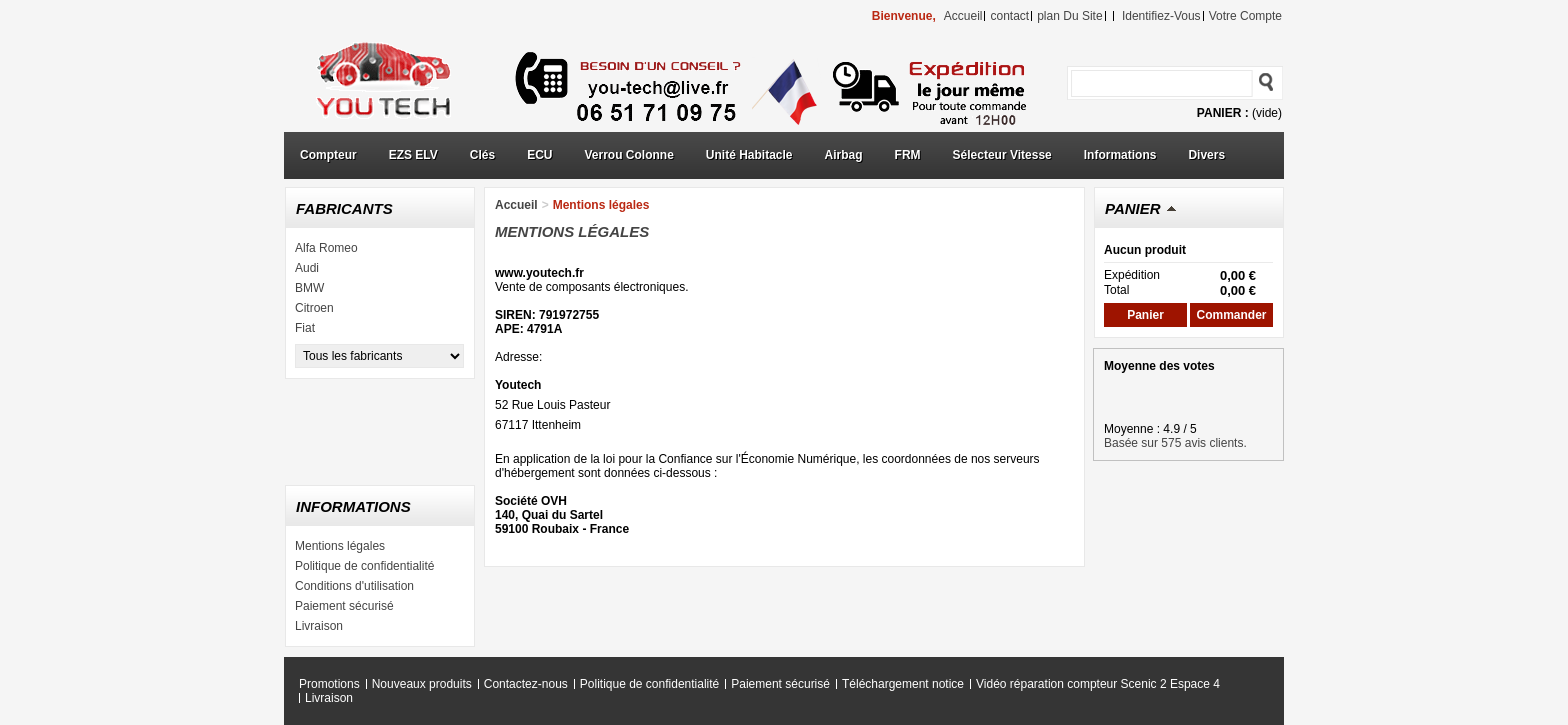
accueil (963, 16)
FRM (908, 155)
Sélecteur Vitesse (1002, 155)
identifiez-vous (1161, 16)
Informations (1120, 155)
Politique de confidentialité (364, 566)
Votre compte (1245, 16)
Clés (482, 155)
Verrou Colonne (629, 155)
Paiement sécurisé (344, 606)
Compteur (328, 155)
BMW (309, 288)
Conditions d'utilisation (354, 586)
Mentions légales (340, 546)
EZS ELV (413, 155)
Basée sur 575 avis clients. (1175, 443)
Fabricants (344, 208)
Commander (1231, 315)
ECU (539, 155)
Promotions (329, 684)
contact (1009, 16)
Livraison (319, 626)
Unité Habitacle (749, 155)
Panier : (1223, 113)
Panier (1133, 208)
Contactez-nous (526, 684)
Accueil (516, 205)
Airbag (844, 155)
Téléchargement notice (903, 684)
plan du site (1069, 16)
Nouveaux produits (422, 684)
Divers (1206, 155)
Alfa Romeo (326, 248)
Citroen (314, 308)
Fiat (305, 328)
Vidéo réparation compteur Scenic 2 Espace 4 (1098, 684)
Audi (307, 268)
